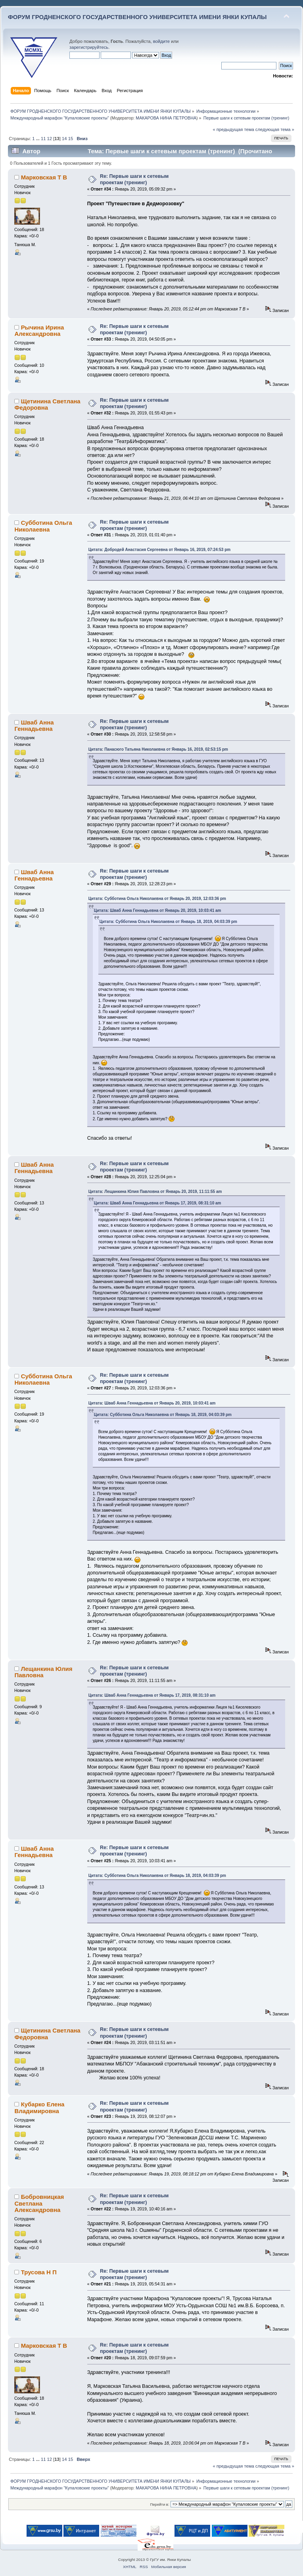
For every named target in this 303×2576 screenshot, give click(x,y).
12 (49, 138)
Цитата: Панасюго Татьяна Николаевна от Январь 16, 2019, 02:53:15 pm (158, 749)
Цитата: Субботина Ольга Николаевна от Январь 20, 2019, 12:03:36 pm (157, 898)
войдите (161, 41)
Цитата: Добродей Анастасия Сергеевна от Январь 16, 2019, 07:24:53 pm (159, 549)
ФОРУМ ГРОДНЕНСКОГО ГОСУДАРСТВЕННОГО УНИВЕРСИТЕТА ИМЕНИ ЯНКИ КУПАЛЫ (137, 16)
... (38, 138)
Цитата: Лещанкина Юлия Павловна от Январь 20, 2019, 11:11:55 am (155, 1191)
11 (43, 138)
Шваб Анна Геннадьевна (34, 725)
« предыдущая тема (233, 129)
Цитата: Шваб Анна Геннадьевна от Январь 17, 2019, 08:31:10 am (157, 1203)
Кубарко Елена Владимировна (39, 2107)
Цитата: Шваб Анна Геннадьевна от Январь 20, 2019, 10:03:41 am (157, 910)
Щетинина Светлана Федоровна (47, 404)
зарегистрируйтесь (88, 47)
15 (70, 138)
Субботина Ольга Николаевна (43, 525)
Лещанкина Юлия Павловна (43, 1671)
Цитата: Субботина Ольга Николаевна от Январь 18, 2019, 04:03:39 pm (168, 921)
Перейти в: (159, 2504)
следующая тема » (274, 129)
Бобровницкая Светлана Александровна (39, 2203)
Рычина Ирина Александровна (39, 330)
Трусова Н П (39, 2272)
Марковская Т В (44, 177)
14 (64, 138)
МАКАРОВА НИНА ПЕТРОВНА (166, 118)
